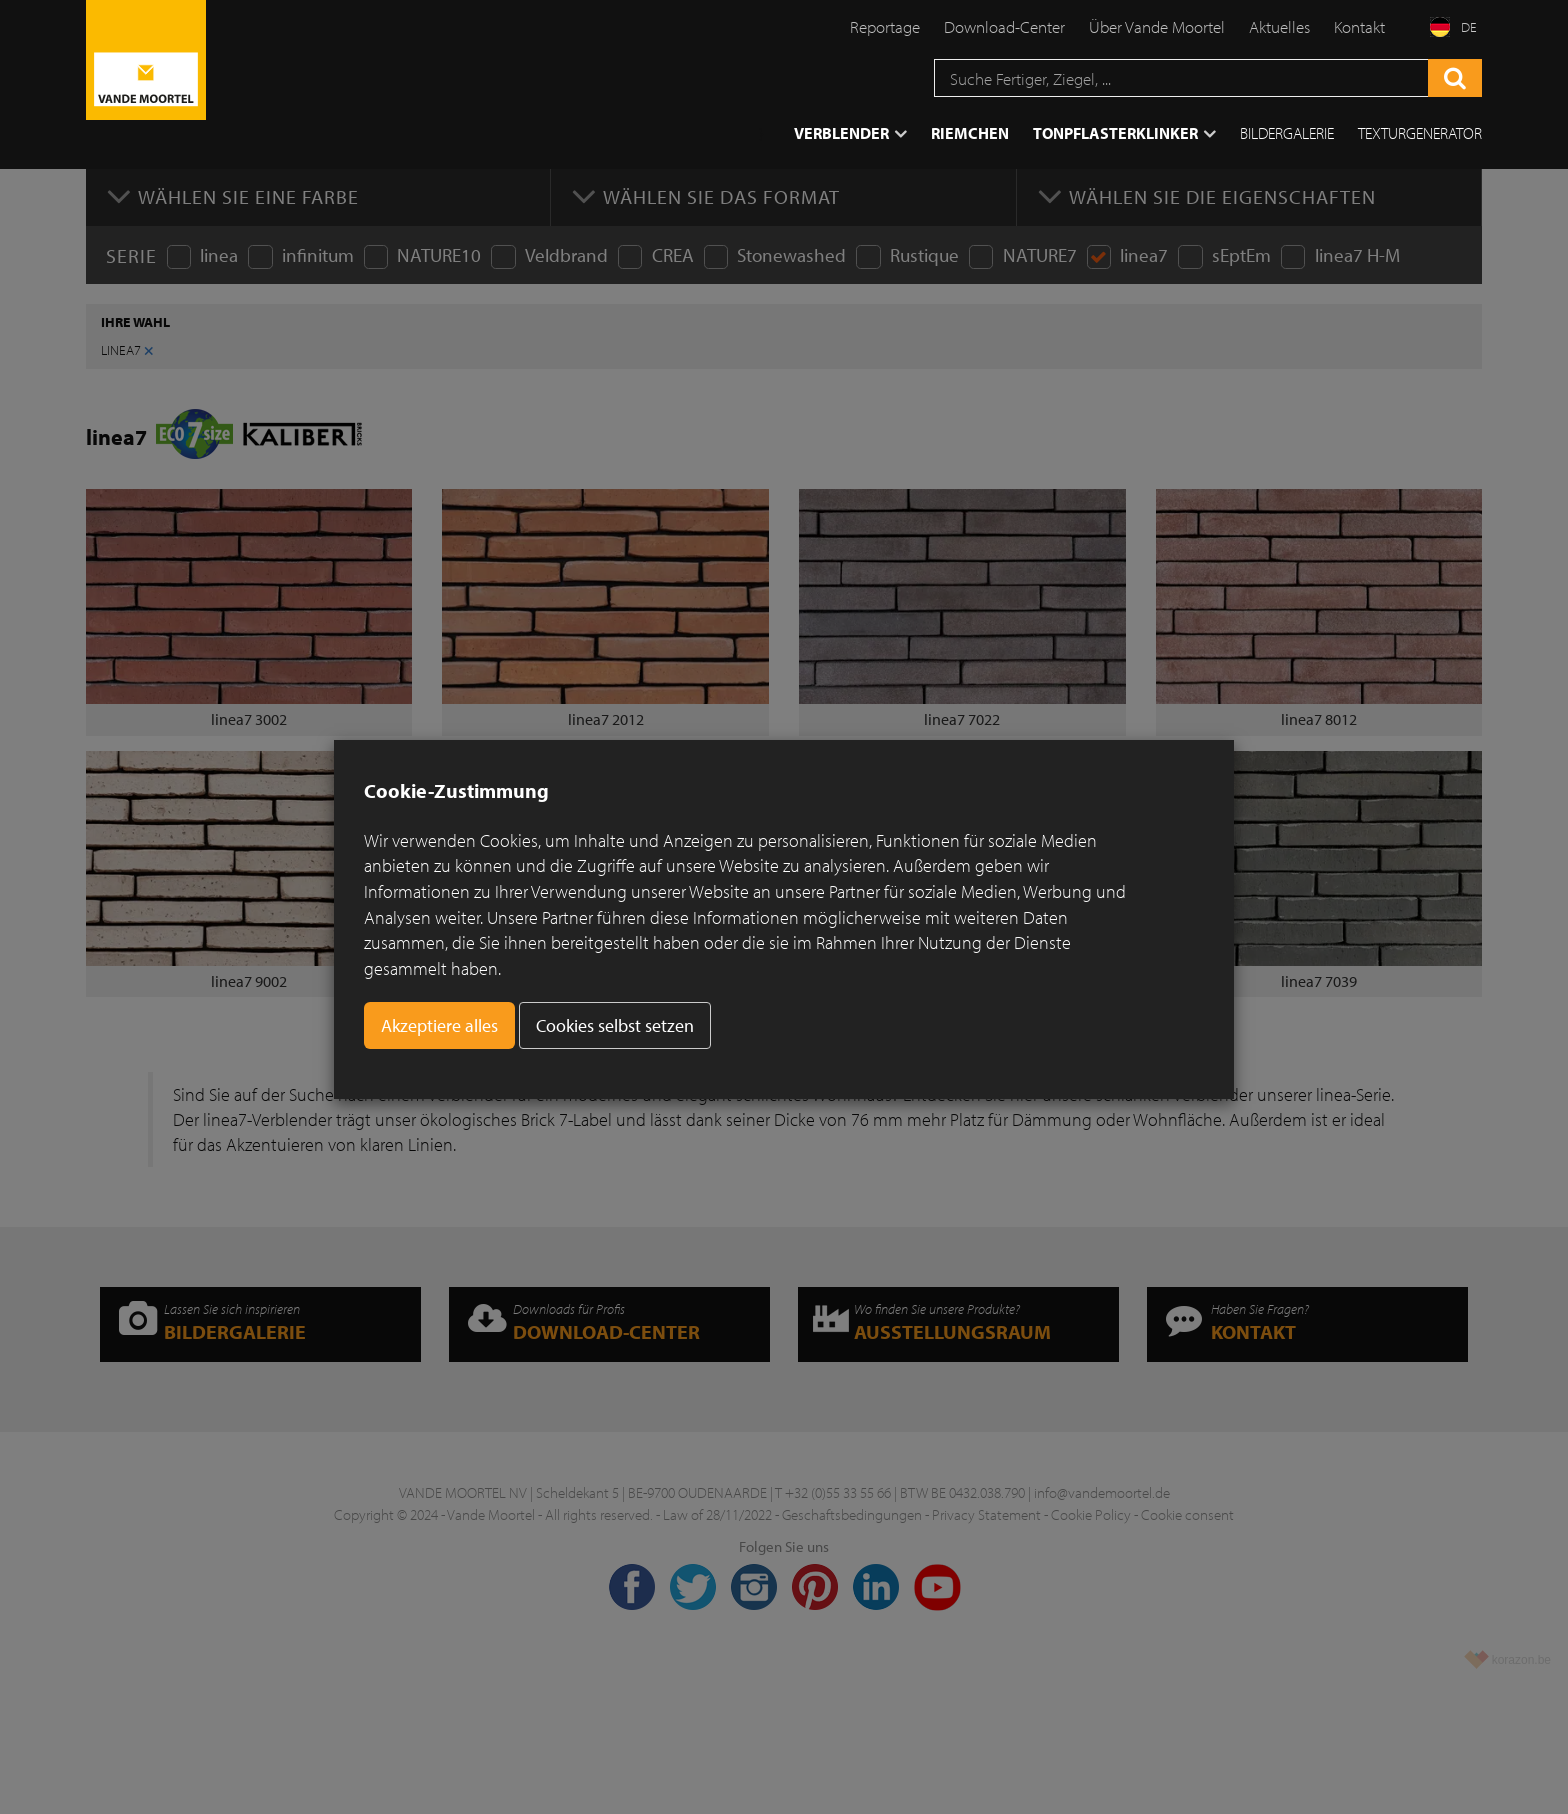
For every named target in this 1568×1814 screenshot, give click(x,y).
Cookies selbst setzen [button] (615, 1025)
